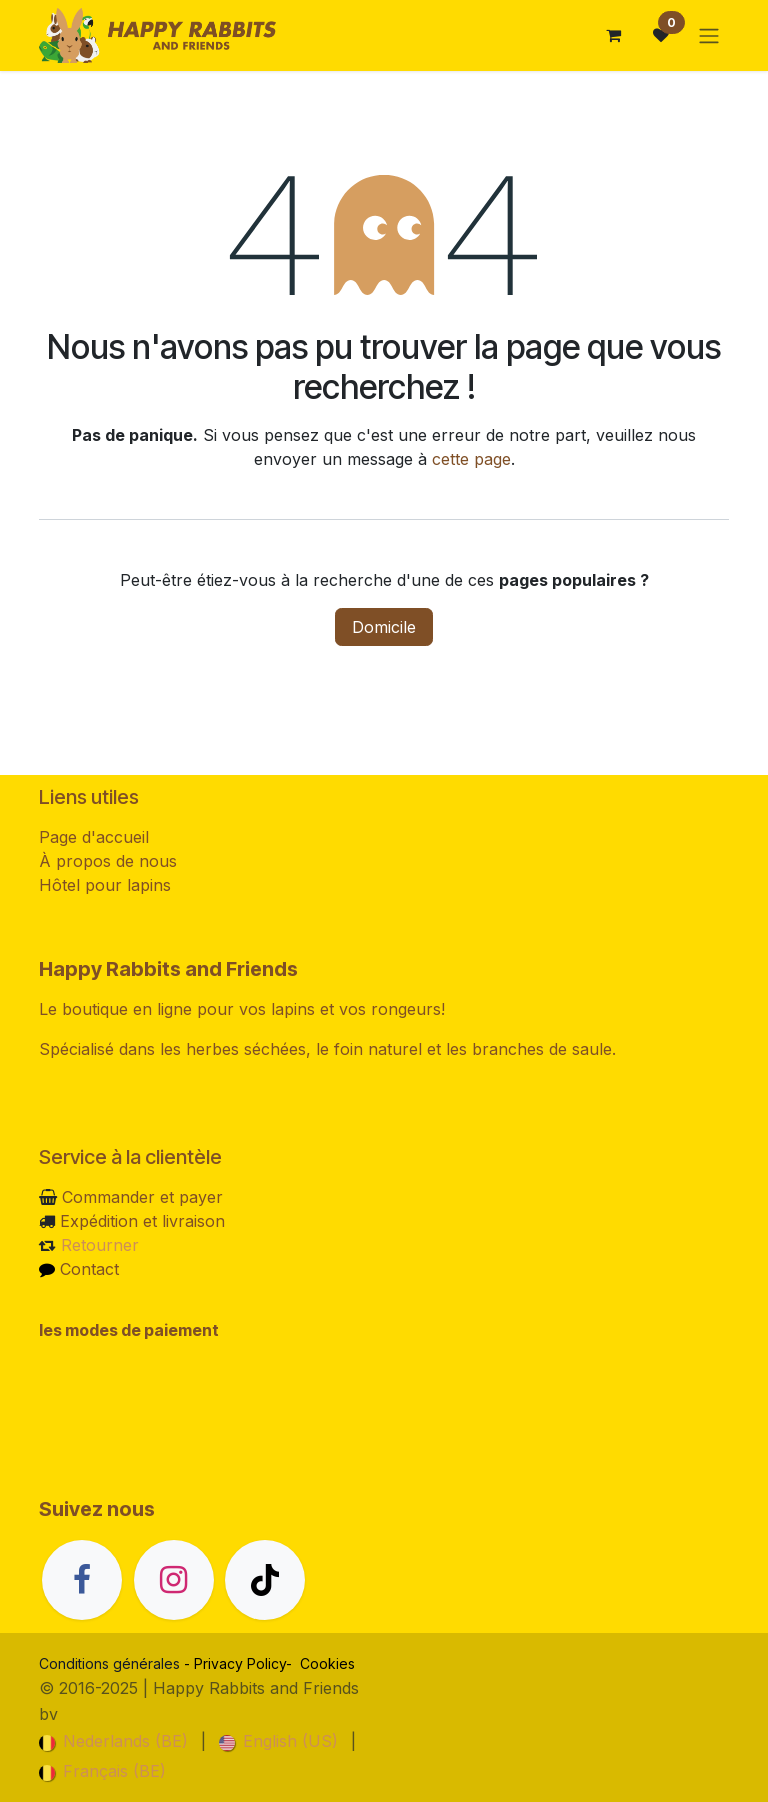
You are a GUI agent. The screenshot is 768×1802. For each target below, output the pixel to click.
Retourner (100, 1245)
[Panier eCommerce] (613, 35)
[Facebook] (82, 1580)
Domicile (384, 627)
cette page (471, 459)
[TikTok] (265, 1580)
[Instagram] (174, 1580)
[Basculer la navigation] (709, 35)
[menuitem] (113, 1741)
